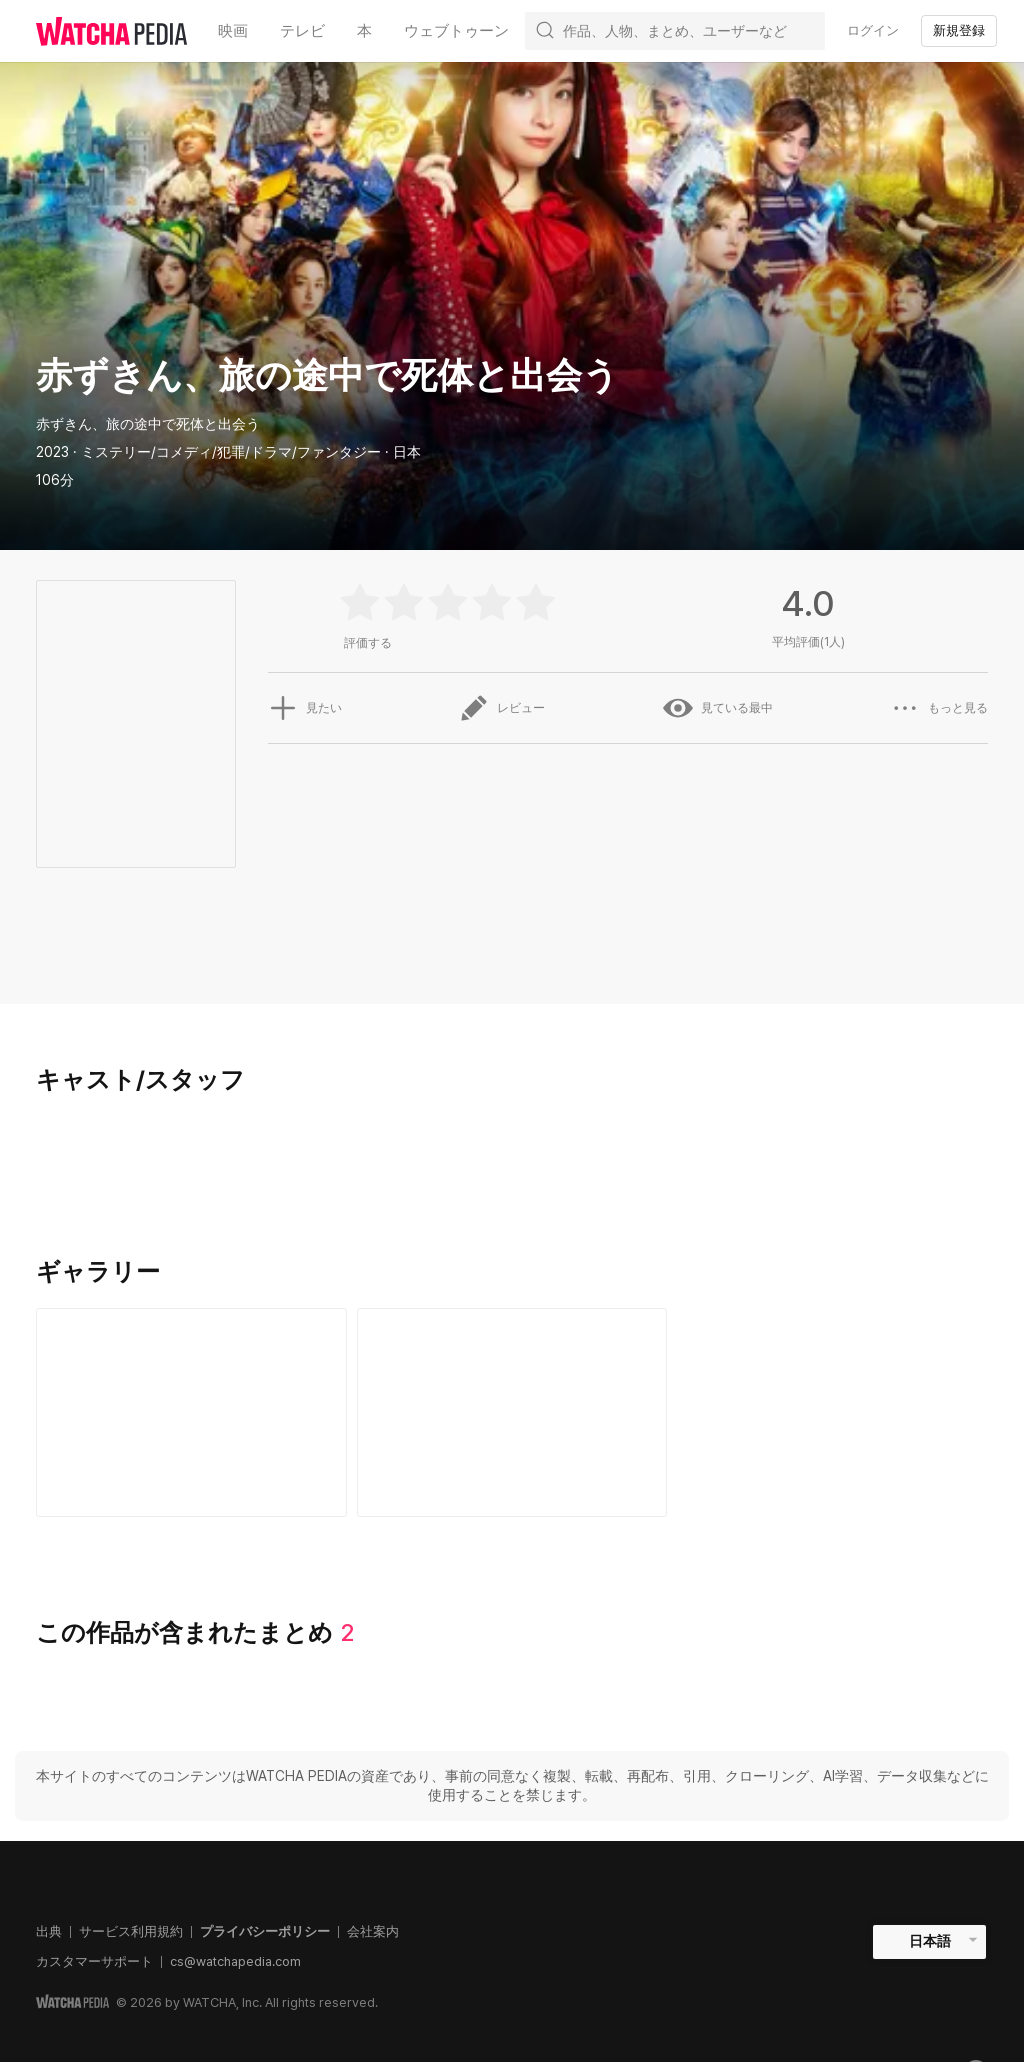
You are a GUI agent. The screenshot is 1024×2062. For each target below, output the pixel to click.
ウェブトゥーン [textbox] (456, 31)
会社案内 (373, 1931)
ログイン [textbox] (873, 30)
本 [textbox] (364, 31)
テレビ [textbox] (302, 31)
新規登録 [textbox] (959, 30)
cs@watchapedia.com (235, 1961)
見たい (305, 708)
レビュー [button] (502, 708)
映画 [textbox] (233, 31)
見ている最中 (718, 708)
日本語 (930, 1941)
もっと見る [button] (939, 708)
